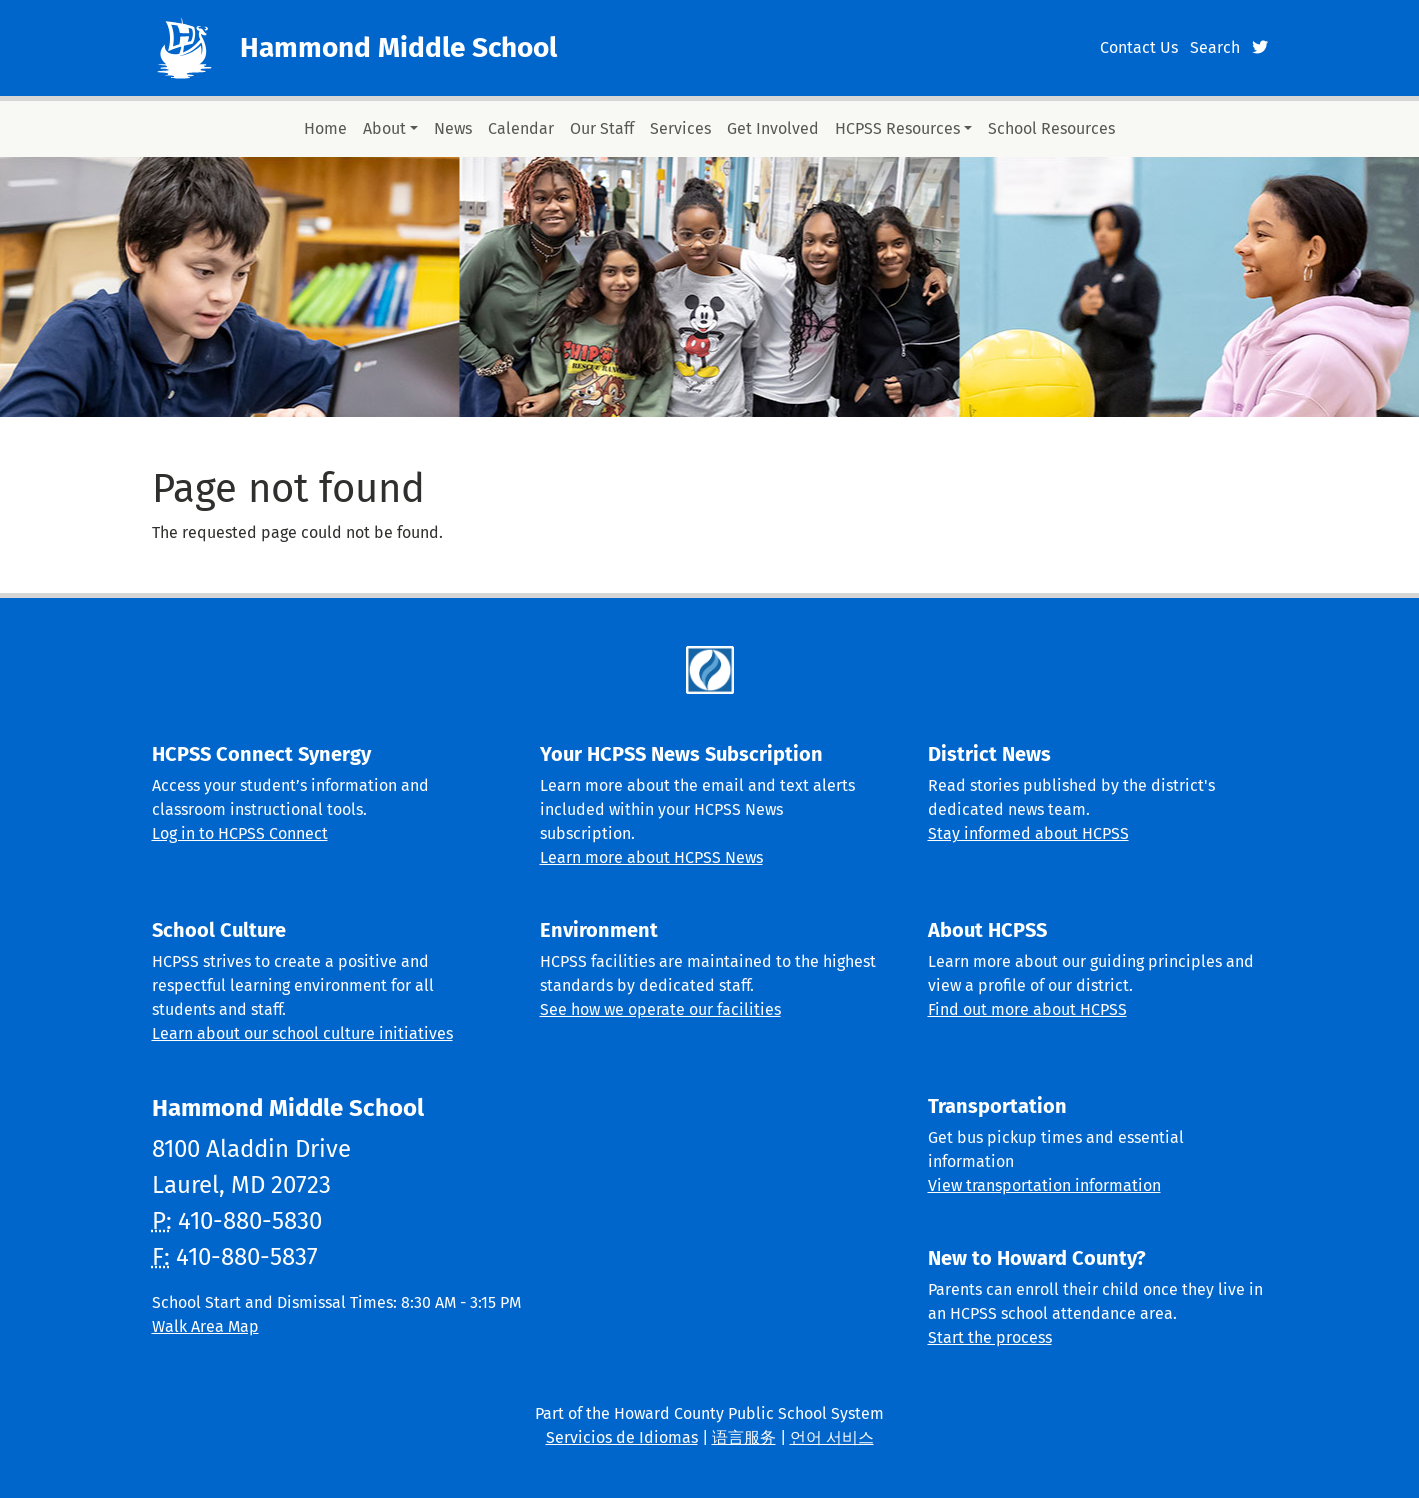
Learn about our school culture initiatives (302, 1033)
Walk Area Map (205, 1326)
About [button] (384, 128)
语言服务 (744, 1437)
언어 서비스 (832, 1437)
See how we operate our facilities (660, 1009)
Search (1215, 47)
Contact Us (1139, 47)
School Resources (1051, 128)
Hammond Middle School (398, 47)
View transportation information (1044, 1185)
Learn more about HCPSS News (651, 857)
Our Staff (602, 128)
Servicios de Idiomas (622, 1437)
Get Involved (773, 128)
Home (325, 128)
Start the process (990, 1337)
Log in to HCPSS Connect (240, 833)
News (453, 128)
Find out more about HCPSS (1027, 1009)
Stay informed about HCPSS (1028, 833)
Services (680, 128)
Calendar (521, 128)
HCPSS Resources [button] (897, 128)
